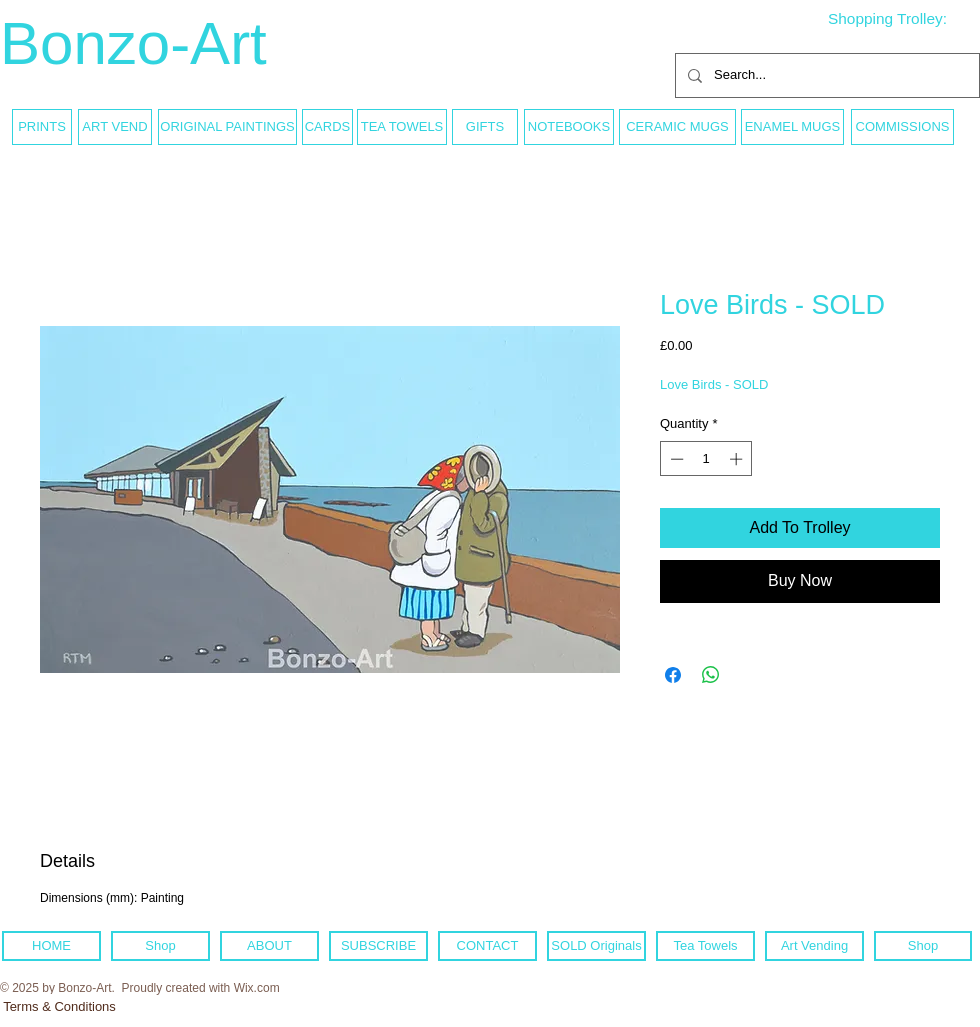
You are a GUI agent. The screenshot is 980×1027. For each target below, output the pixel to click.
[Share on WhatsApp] (711, 675)
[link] (903, 19)
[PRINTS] (42, 127)
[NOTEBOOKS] (569, 127)
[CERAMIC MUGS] (677, 127)
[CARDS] (327, 127)
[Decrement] (675, 459)
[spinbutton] (706, 459)
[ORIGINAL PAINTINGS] (227, 127)
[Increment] (738, 459)
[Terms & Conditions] (59, 1007)
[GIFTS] (485, 127)
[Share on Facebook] (673, 675)
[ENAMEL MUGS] (792, 127)
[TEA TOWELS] (402, 127)
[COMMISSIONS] (902, 127)
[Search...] (825, 75)
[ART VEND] (115, 127)
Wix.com (257, 988)
